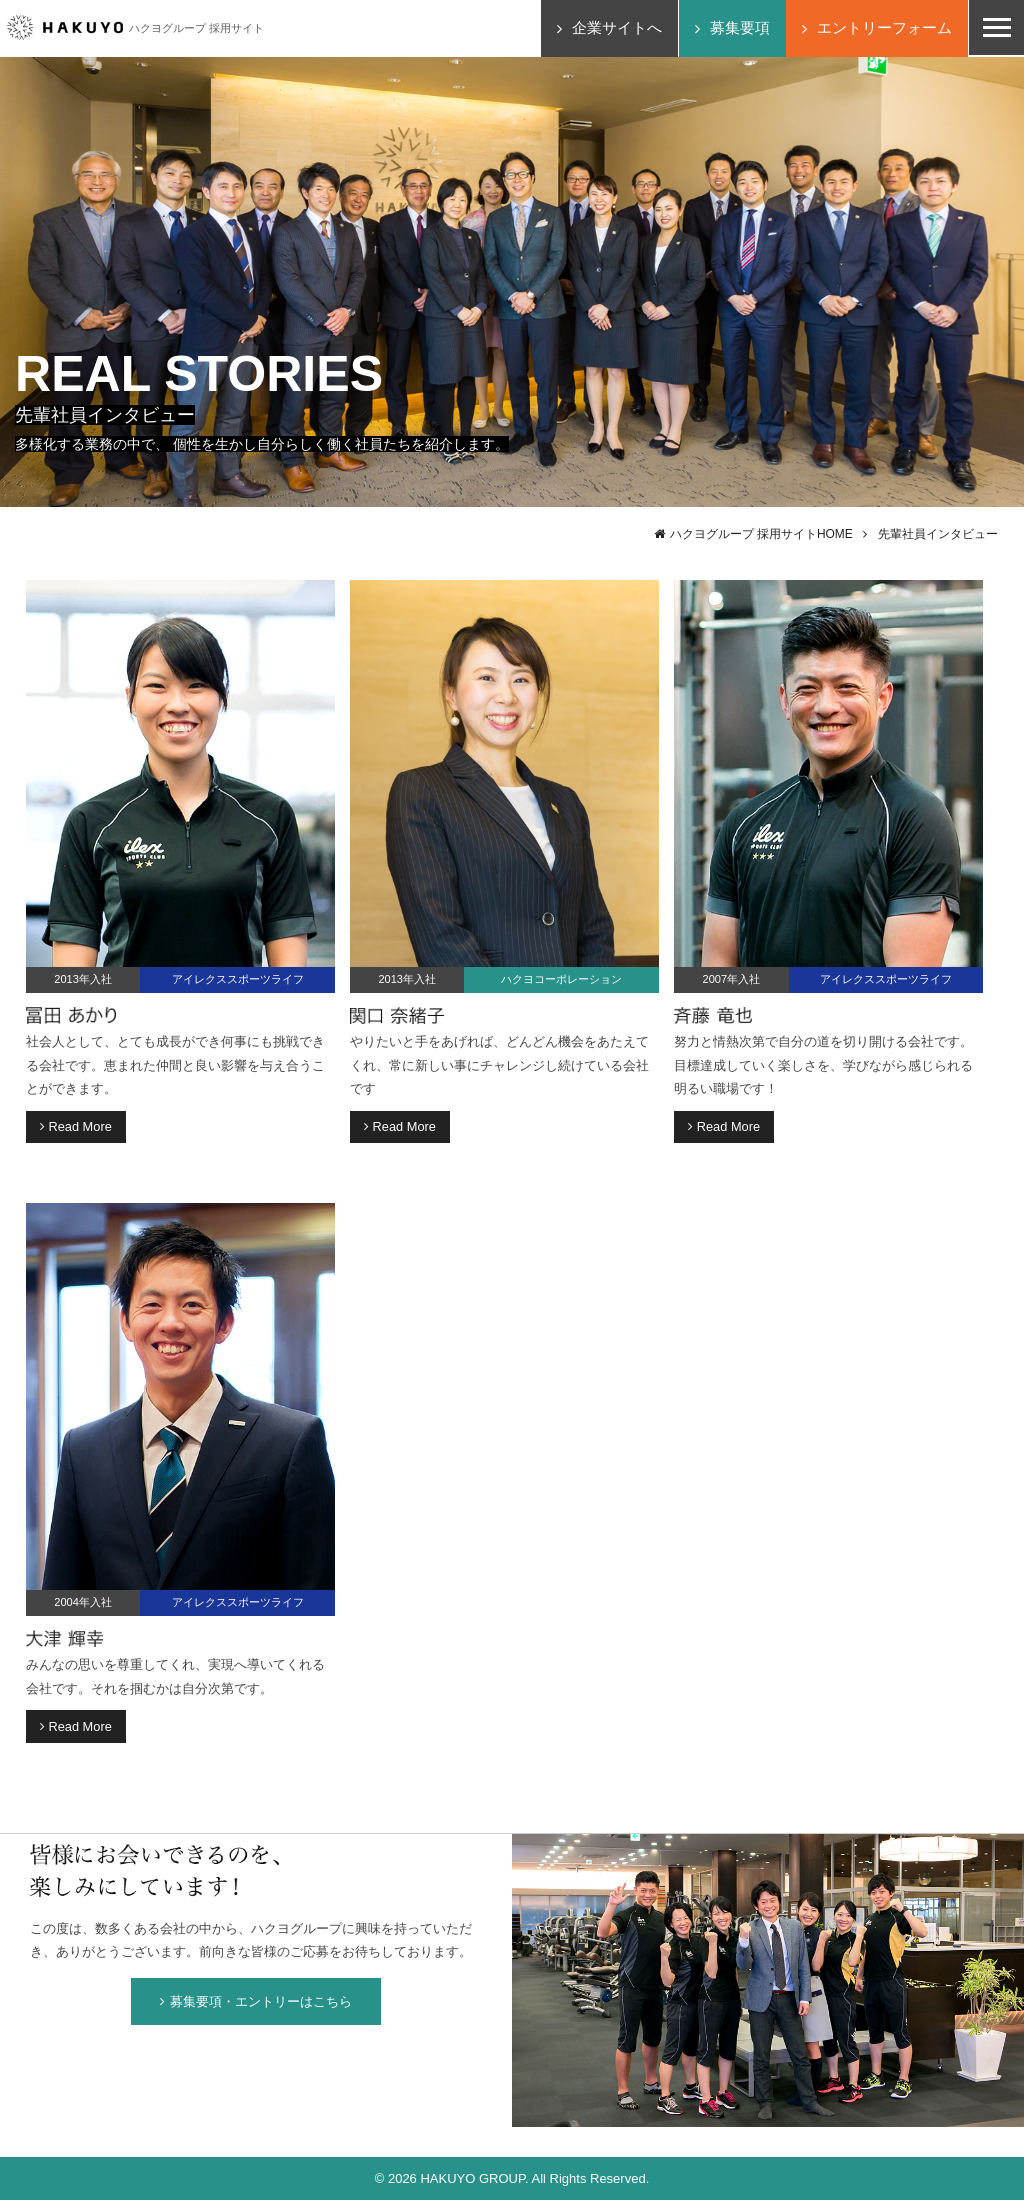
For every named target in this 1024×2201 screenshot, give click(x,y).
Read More (76, 1126)
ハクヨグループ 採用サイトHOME (760, 534)
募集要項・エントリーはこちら (256, 2002)
